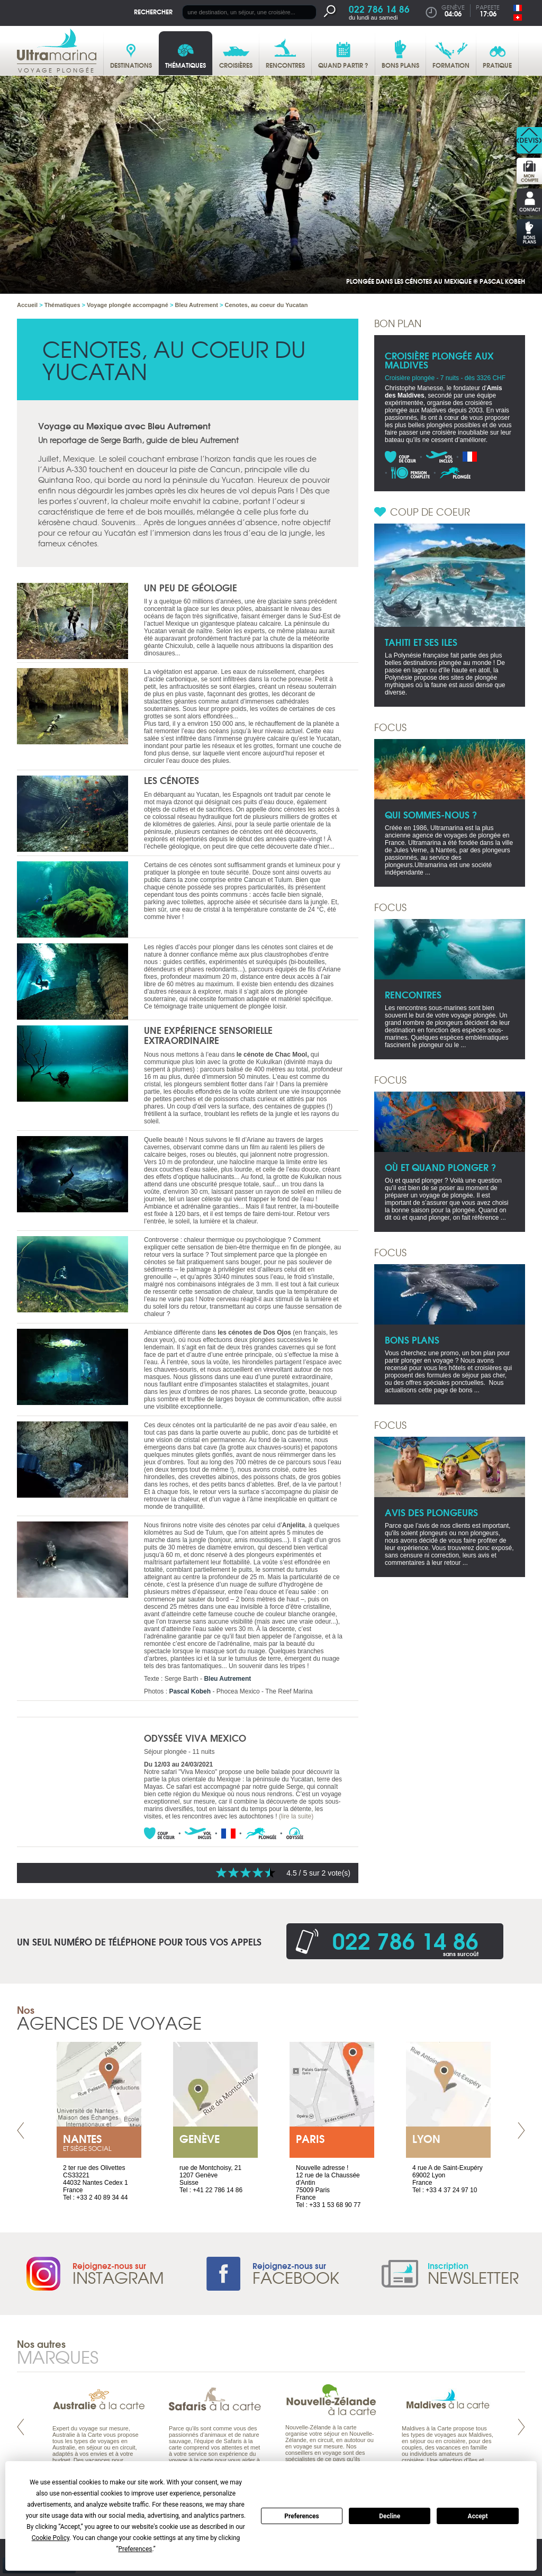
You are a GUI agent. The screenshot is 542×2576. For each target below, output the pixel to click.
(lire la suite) (296, 1816)
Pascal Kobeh (190, 1691)
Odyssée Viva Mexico (195, 1738)
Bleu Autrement (227, 1678)
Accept (478, 2516)
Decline (389, 2516)
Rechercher (153, 11)
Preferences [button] (135, 2549)
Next (521, 2130)
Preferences (301, 2516)
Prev (20, 2130)
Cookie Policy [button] (50, 2538)
